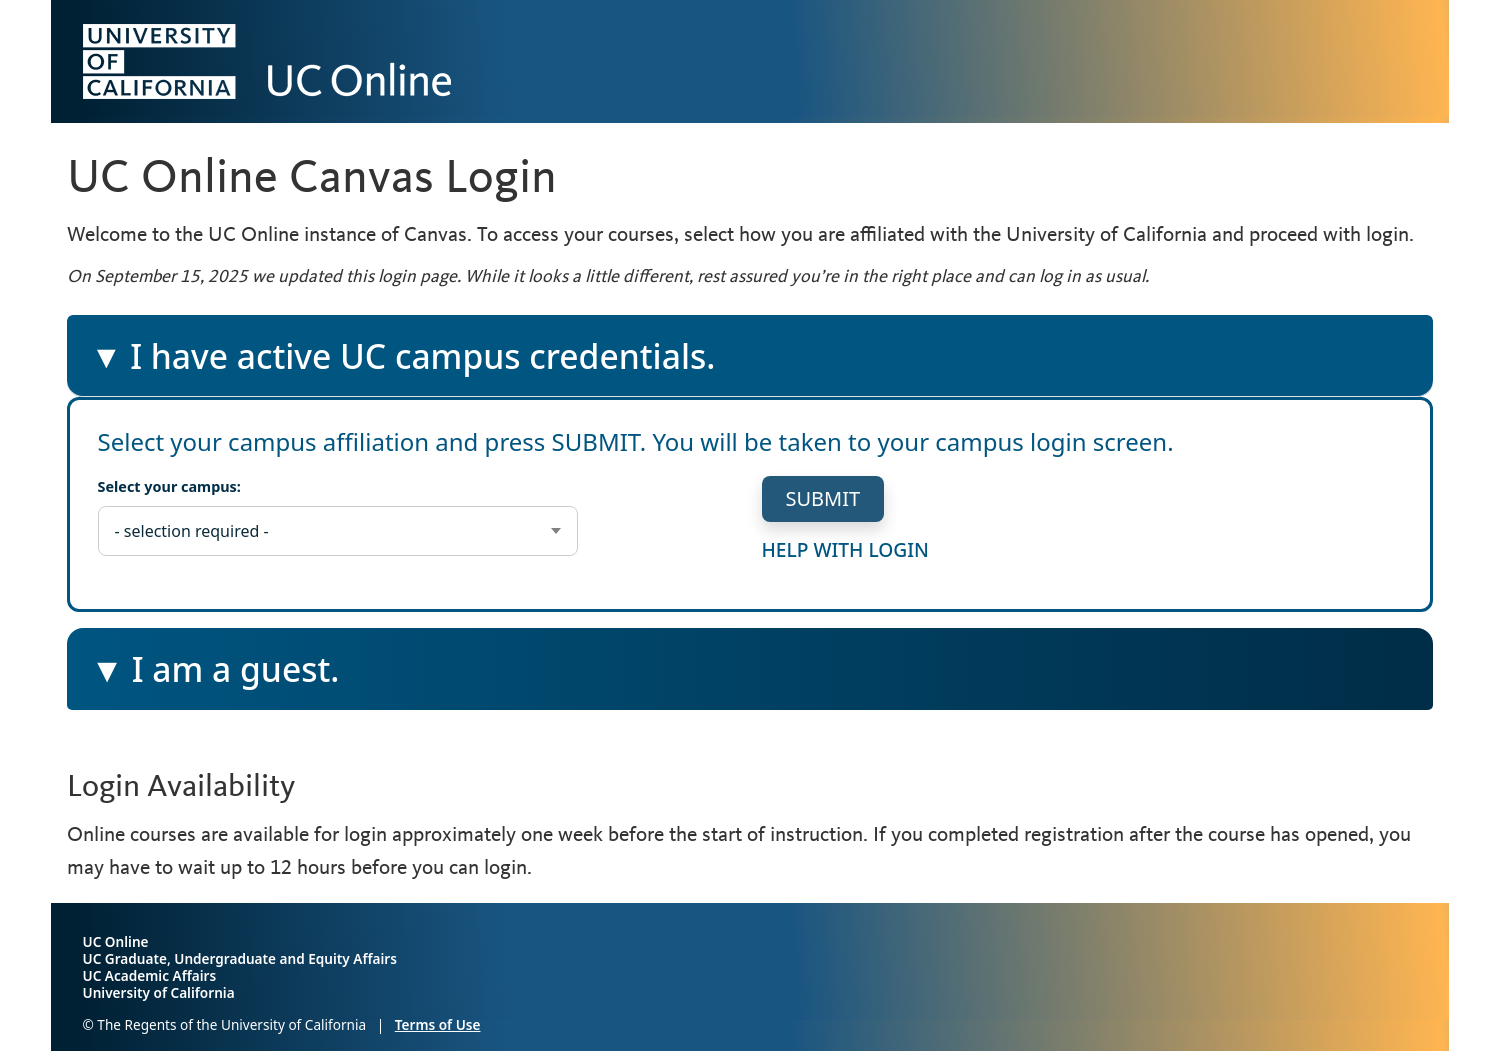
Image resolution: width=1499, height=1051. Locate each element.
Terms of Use (438, 1024)
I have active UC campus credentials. (403, 364)
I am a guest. (237, 677)
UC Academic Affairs (150, 975)
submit (823, 498)
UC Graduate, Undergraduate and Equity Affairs (240, 958)
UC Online (116, 941)
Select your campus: (169, 486)
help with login (846, 548)
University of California (159, 992)
